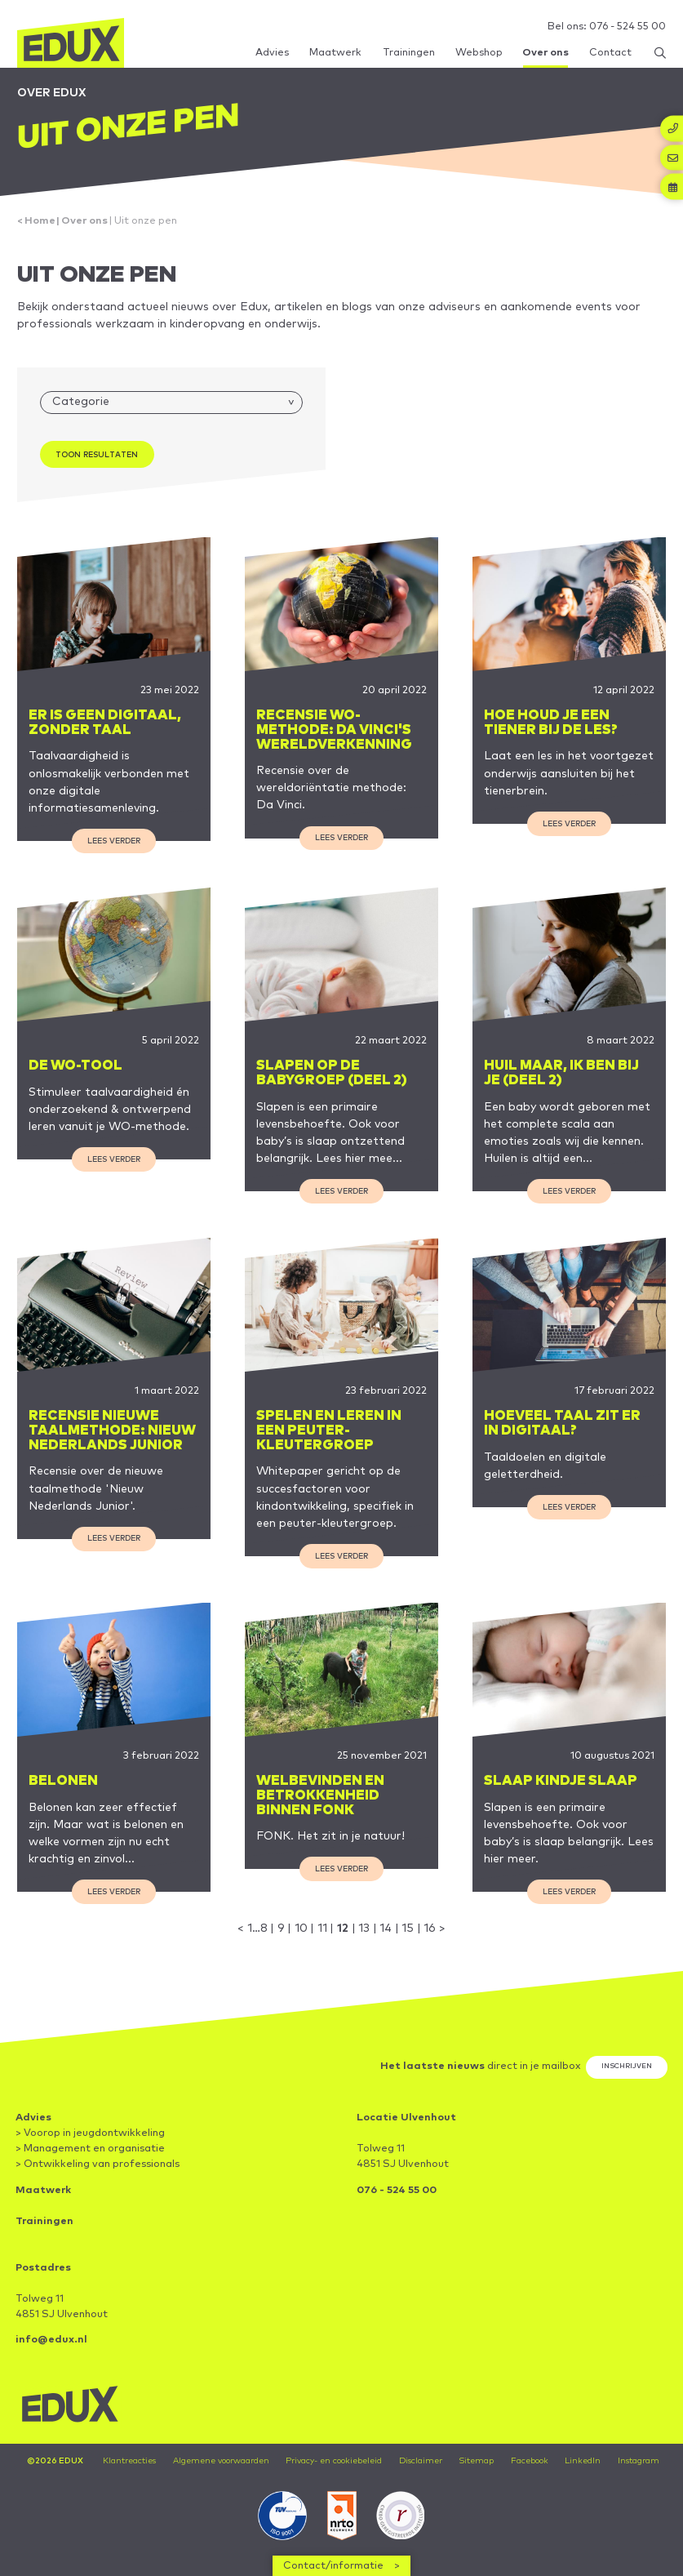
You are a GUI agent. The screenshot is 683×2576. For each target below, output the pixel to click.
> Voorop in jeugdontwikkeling (90, 2133)
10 (301, 1928)
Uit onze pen (145, 221)
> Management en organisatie (90, 2148)
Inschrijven (626, 2066)
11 (322, 1928)
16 (430, 1928)
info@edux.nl (51, 2339)
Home (39, 221)
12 (342, 1928)
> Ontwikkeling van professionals (98, 2164)
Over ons (84, 221)
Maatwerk (43, 2190)
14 (385, 1928)
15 (407, 1928)
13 (364, 1928)
